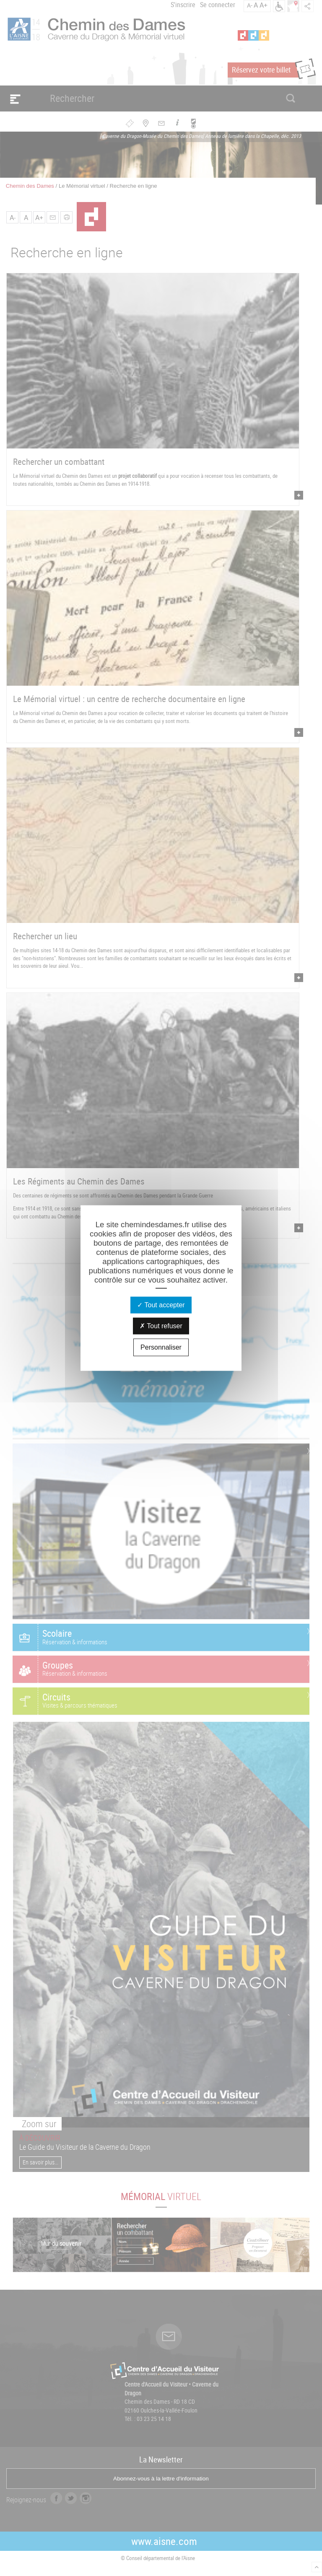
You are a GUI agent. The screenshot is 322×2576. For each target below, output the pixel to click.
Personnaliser (161, 1346)
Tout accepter (160, 1304)
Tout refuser (161, 1325)
